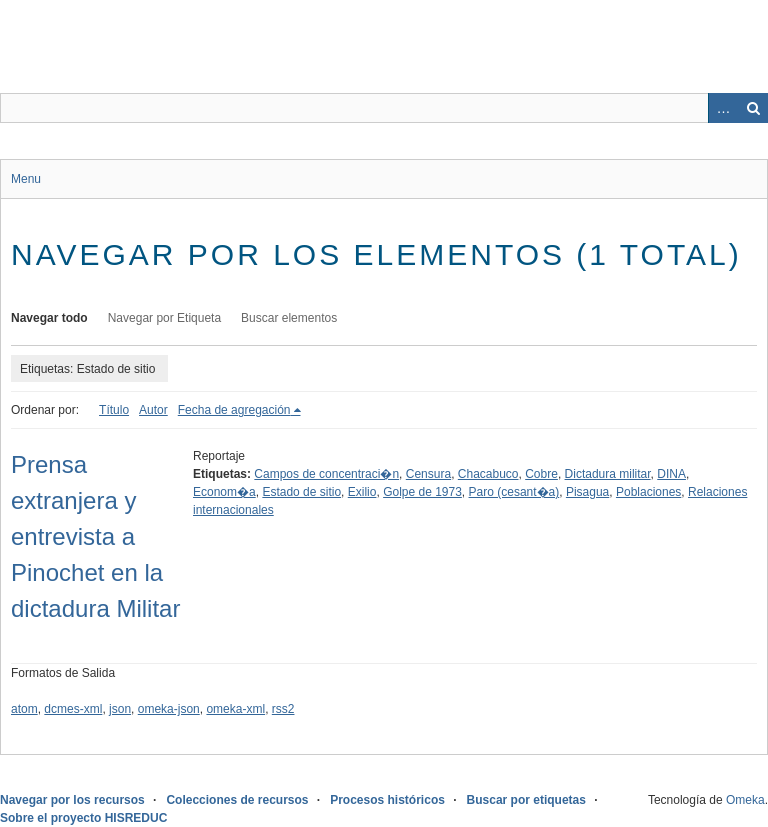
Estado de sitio (301, 492)
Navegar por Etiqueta (164, 318)
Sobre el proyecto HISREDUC (83, 818)
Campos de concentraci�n (326, 474)
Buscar (753, 108)
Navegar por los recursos (72, 800)
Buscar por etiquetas (526, 800)
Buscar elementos (289, 318)
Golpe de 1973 (422, 492)
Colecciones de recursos (237, 800)
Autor (153, 410)
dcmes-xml (73, 709)
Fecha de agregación (234, 410)
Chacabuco (488, 474)
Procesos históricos (387, 800)
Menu (26, 179)
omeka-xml (235, 709)
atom (24, 709)
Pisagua (587, 492)
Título (114, 410)
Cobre (541, 474)
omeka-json (169, 709)
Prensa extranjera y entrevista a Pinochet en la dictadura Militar (95, 536)
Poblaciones (648, 492)
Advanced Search (723, 108)
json (120, 709)
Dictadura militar (608, 474)
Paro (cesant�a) (514, 492)
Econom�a (224, 492)
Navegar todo (49, 318)
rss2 (283, 709)
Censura (428, 474)
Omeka (745, 800)
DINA (671, 474)
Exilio (362, 492)
